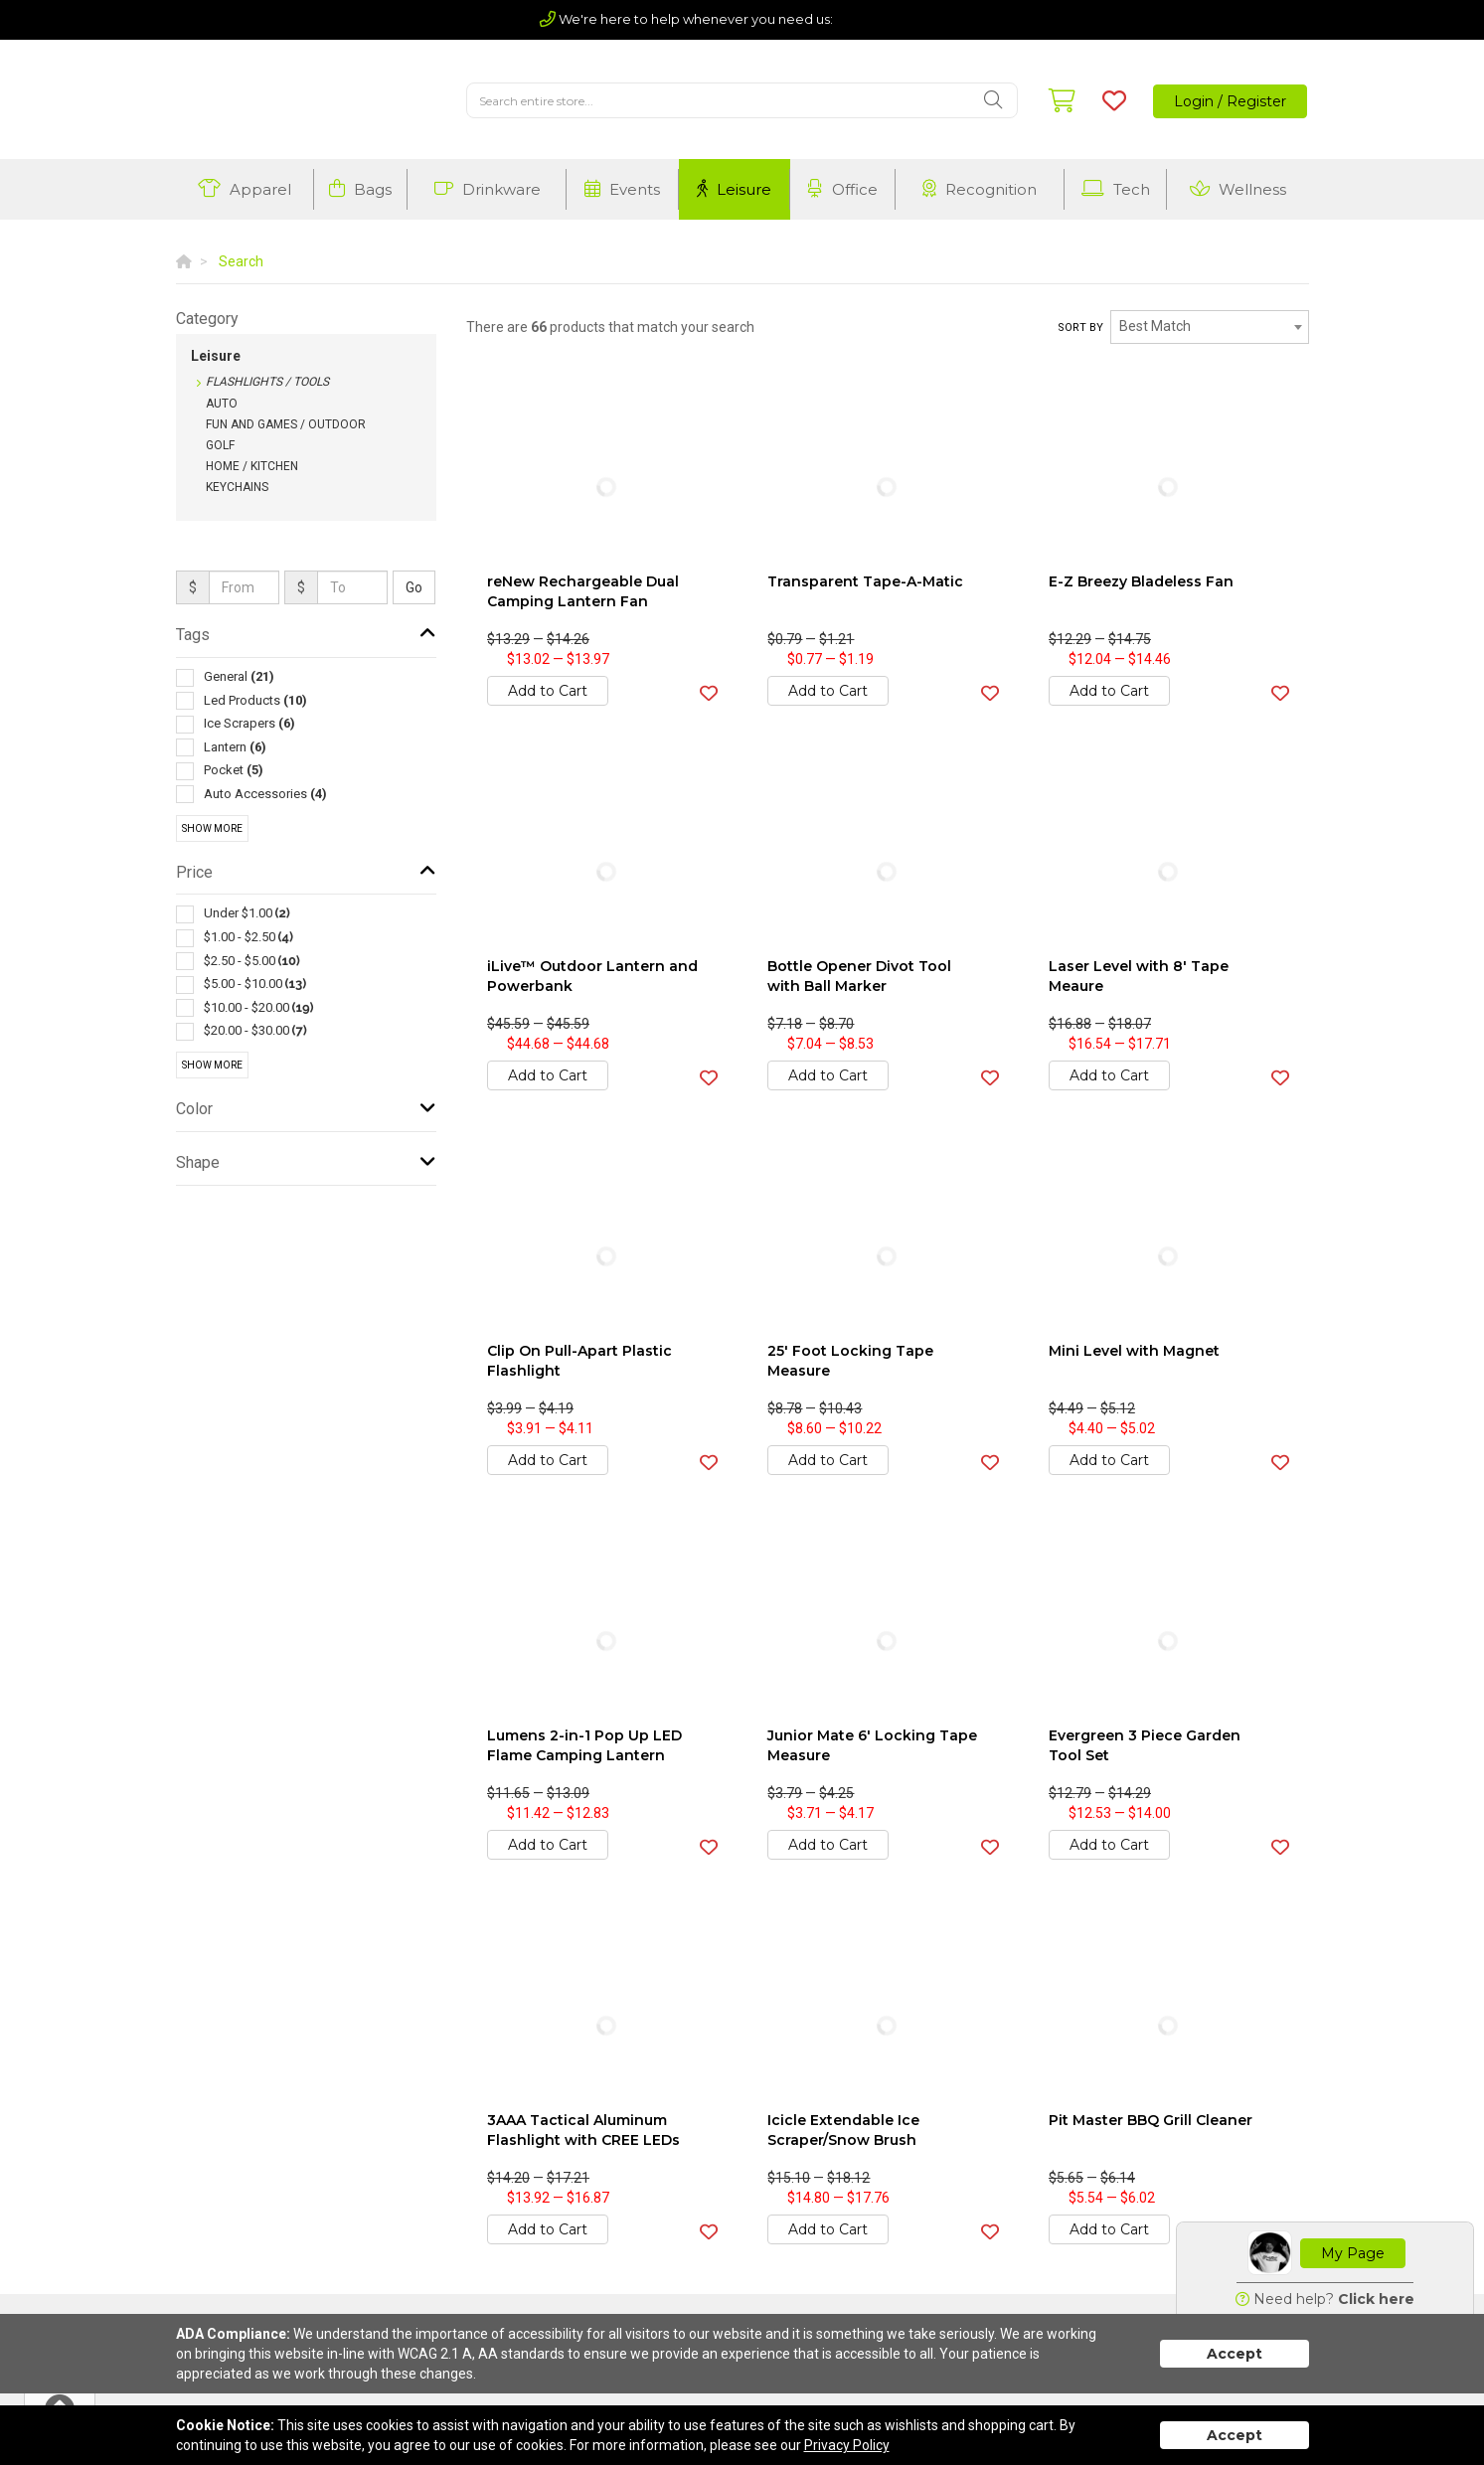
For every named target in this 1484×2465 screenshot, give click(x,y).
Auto (222, 404)
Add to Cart (547, 691)
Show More (212, 828)
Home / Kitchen (252, 466)
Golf (220, 445)
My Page (1353, 2253)
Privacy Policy (847, 2445)
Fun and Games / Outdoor (286, 424)
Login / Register (1230, 101)
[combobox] (1209, 327)
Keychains (237, 487)
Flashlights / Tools (267, 382)
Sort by (1080, 327)
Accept (1234, 2354)
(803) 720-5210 (890, 19)
